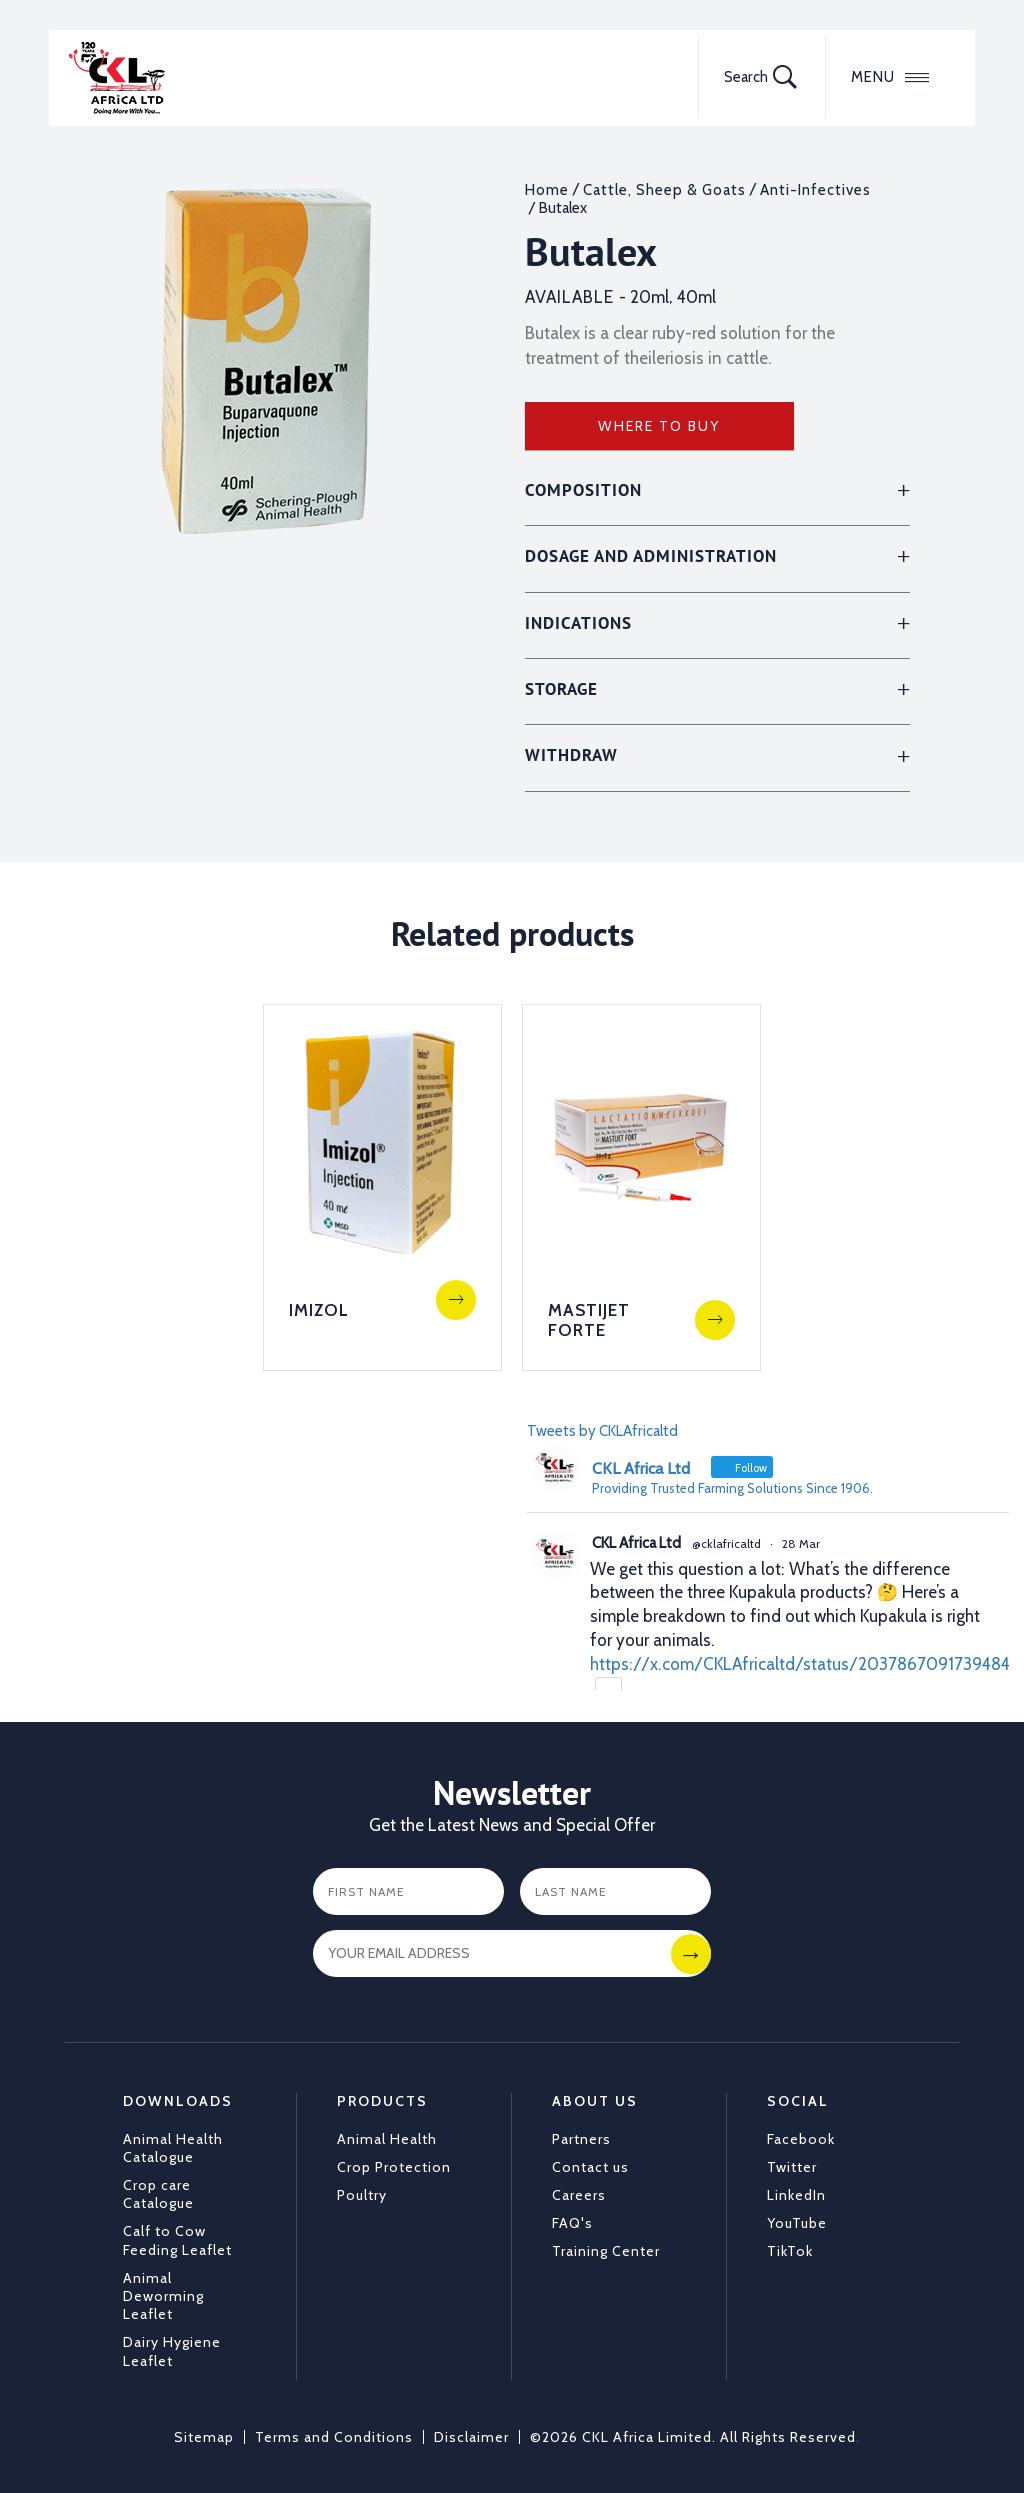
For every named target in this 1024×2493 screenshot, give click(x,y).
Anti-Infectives (815, 190)
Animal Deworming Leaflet (163, 2295)
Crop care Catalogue (158, 2194)
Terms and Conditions (334, 2436)
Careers (579, 2195)
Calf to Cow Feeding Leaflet (177, 2240)
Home (547, 190)
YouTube (797, 2223)
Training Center (606, 2251)
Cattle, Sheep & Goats (664, 190)
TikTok (790, 2251)
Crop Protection (394, 2166)
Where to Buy (659, 426)
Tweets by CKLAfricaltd (602, 1430)
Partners (581, 2138)
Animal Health (387, 2138)
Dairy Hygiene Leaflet (172, 2351)
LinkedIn (796, 2195)
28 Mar (801, 1543)
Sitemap (204, 2436)
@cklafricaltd (726, 1543)
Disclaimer (471, 2436)
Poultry (362, 2195)
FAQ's (572, 2223)
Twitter (792, 2166)
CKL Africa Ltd (636, 1543)
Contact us (590, 2166)
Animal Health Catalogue (173, 2147)
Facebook (801, 2138)
